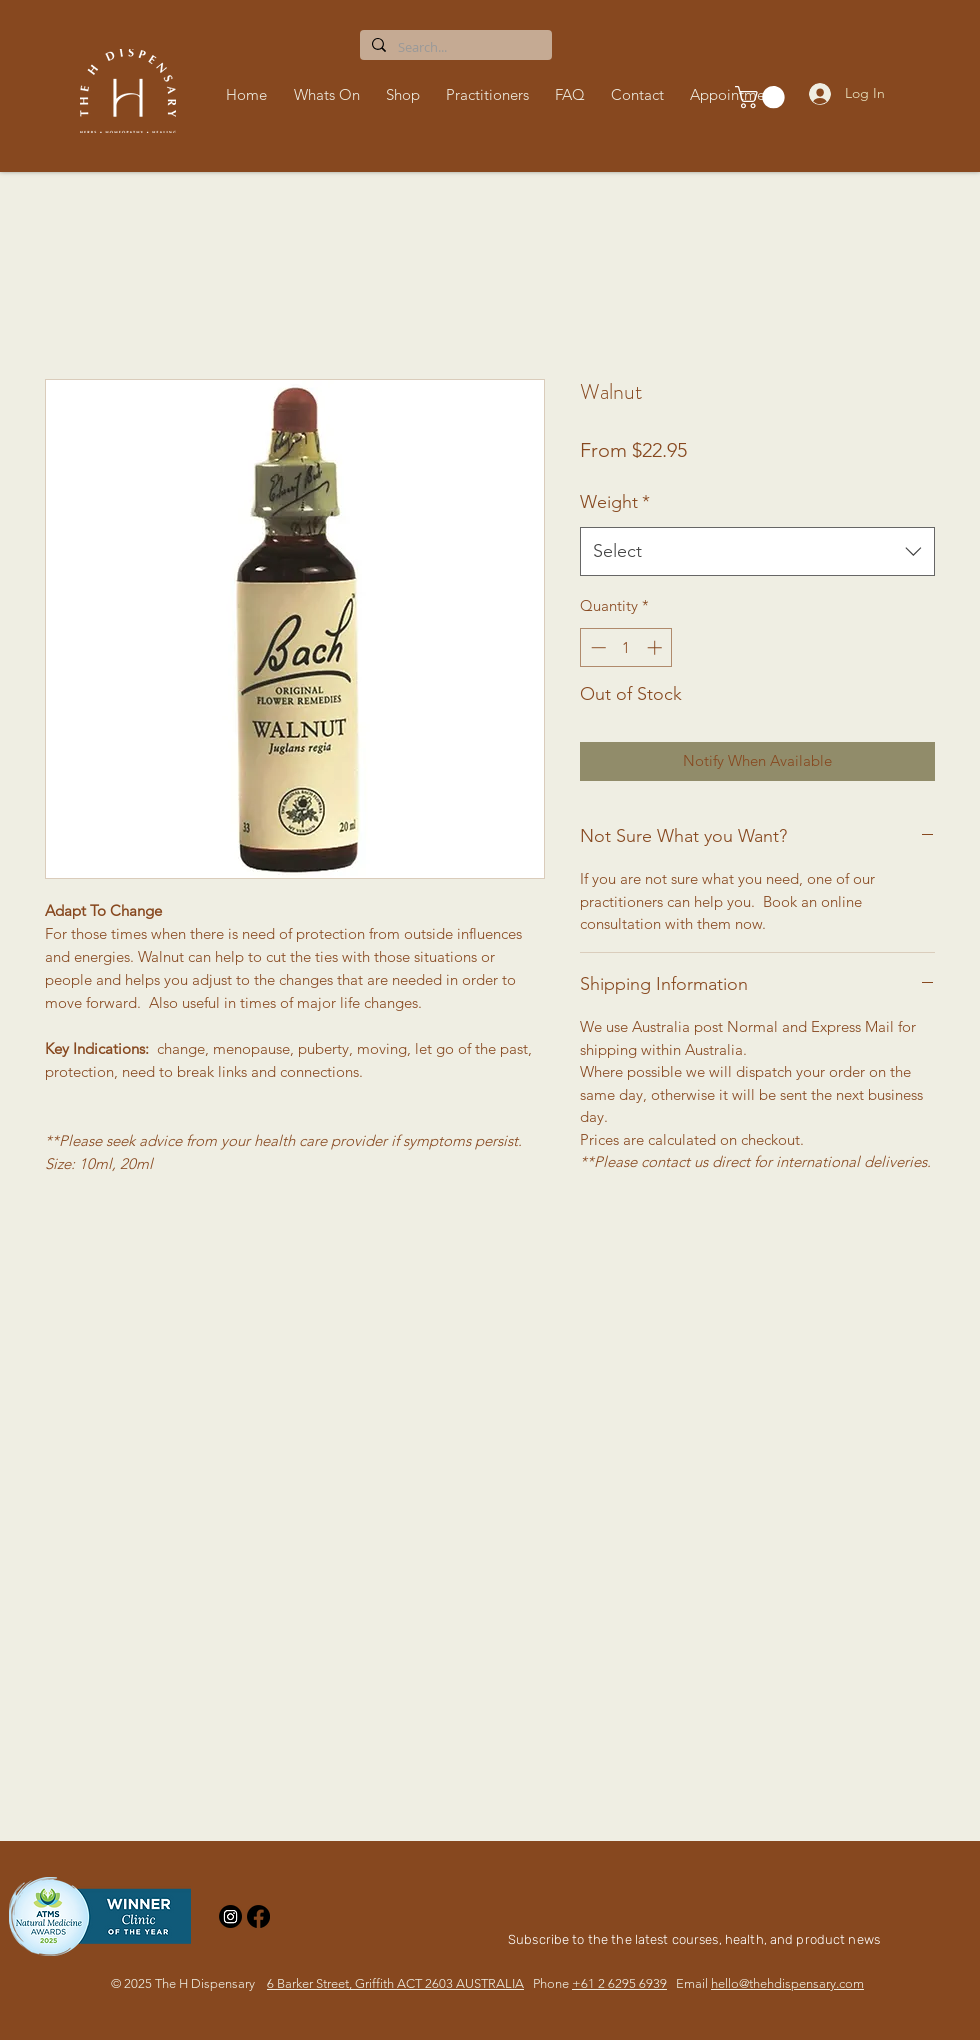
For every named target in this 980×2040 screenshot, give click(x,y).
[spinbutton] (626, 647)
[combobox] (757, 552)
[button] (406, 94)
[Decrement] (596, 647)
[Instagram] (230, 1916)
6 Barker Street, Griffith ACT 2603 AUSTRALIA (395, 1983)
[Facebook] (258, 1916)
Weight (615, 502)
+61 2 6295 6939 (619, 1983)
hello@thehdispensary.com (787, 1983)
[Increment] (656, 647)
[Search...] (454, 47)
